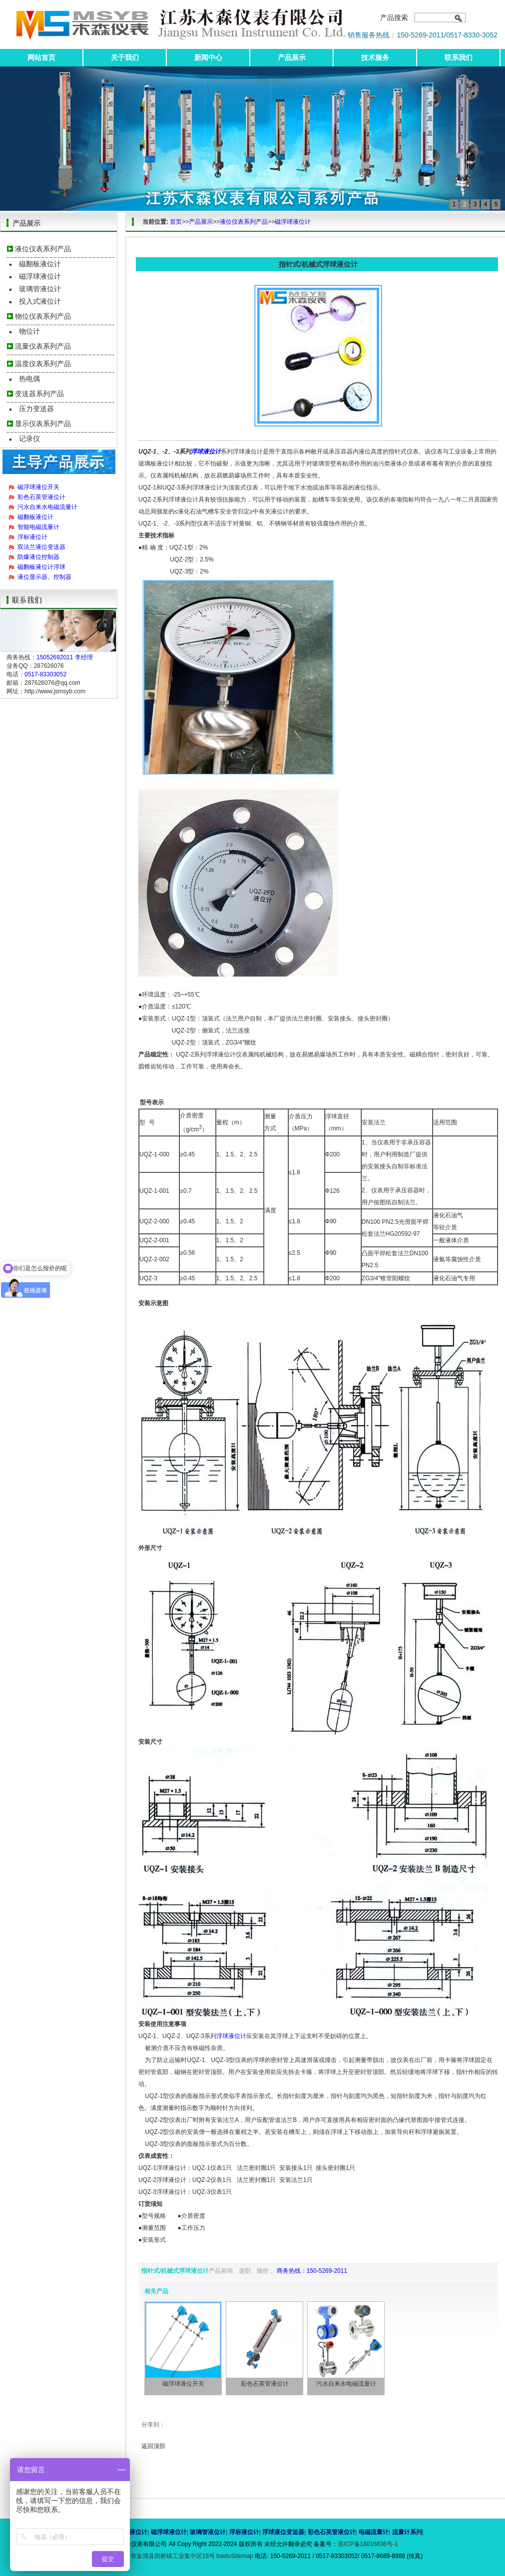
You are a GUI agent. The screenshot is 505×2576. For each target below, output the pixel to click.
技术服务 (375, 57)
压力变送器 (36, 409)
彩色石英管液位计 (41, 497)
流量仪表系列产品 (43, 346)
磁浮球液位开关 (38, 487)
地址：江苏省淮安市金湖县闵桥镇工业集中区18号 (149, 2556)
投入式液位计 (40, 301)
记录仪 (29, 439)
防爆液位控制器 (38, 556)
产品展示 (292, 57)
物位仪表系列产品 (43, 316)
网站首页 (41, 57)
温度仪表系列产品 (43, 364)
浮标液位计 (32, 536)
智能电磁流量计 (38, 526)
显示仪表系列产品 (43, 424)
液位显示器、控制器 (44, 576)
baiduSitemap (234, 2556)
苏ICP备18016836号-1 (368, 2544)
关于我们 (125, 57)
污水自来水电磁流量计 (47, 507)
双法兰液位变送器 (41, 546)
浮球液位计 (206, 451)
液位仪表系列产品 (43, 249)
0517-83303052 (45, 674)
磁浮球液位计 (40, 276)
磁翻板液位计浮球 (41, 566)
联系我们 (459, 57)
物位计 (29, 331)
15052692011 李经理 (64, 657)
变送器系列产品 (39, 394)
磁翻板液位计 (40, 264)
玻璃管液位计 (40, 289)
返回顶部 (153, 2446)
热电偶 (29, 379)
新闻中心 (208, 57)
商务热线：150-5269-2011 (312, 2270)
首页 (176, 221)
